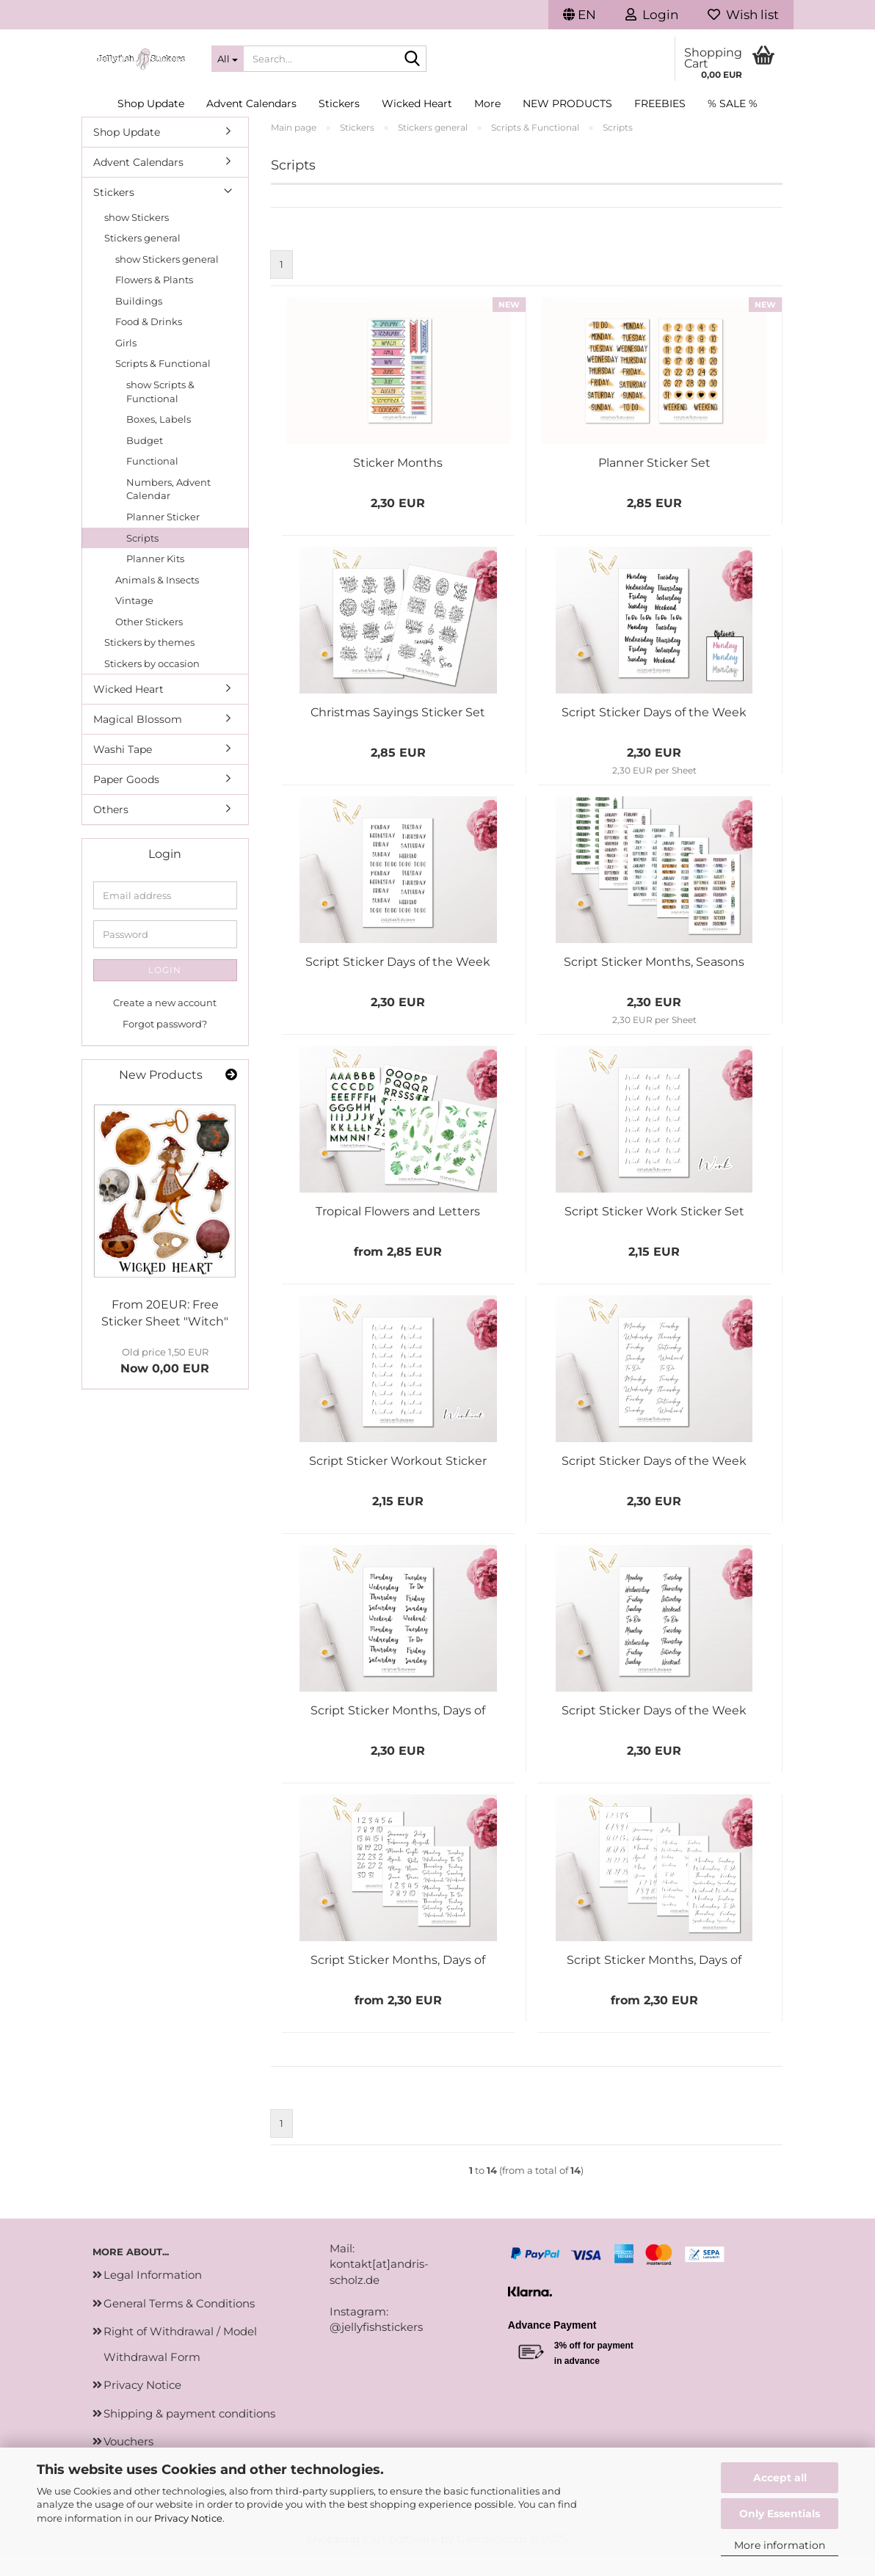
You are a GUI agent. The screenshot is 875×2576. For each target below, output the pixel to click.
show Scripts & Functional (160, 411)
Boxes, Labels (158, 439)
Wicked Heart (417, 103)
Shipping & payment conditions (189, 2432)
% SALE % (733, 103)
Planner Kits (155, 578)
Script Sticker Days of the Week (654, 732)
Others (110, 829)
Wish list (743, 14)
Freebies (660, 103)
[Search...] (227, 59)
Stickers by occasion (152, 682)
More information (779, 2545)
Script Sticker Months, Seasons (654, 982)
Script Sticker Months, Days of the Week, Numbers (398, 1730)
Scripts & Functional (163, 383)
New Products (567, 103)
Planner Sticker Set (654, 483)
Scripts (142, 557)
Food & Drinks (148, 341)
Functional (152, 481)
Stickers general (142, 257)
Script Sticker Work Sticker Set (654, 1231)
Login (164, 989)
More (487, 103)
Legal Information (153, 2295)
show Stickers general (167, 278)
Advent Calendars (251, 103)
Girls (126, 362)
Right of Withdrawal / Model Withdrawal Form (180, 2364)
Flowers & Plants (154, 299)
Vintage (134, 620)
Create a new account (165, 1022)
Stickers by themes (149, 662)
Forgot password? (165, 1043)
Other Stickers (149, 641)
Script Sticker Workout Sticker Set (398, 1481)
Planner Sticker (163, 536)
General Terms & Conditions (179, 2322)
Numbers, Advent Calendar (168, 508)
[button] (579, 14)
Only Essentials (779, 2513)
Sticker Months (398, 483)
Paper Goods (126, 799)
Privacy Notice (188, 2518)
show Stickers (136, 236)
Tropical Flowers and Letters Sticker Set (398, 1231)
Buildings (138, 320)
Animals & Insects (157, 599)
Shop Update (150, 103)
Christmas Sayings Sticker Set (398, 732)
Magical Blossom (137, 739)
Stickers (339, 103)
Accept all (780, 2477)
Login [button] (651, 14)
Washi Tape (122, 769)
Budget (144, 459)
